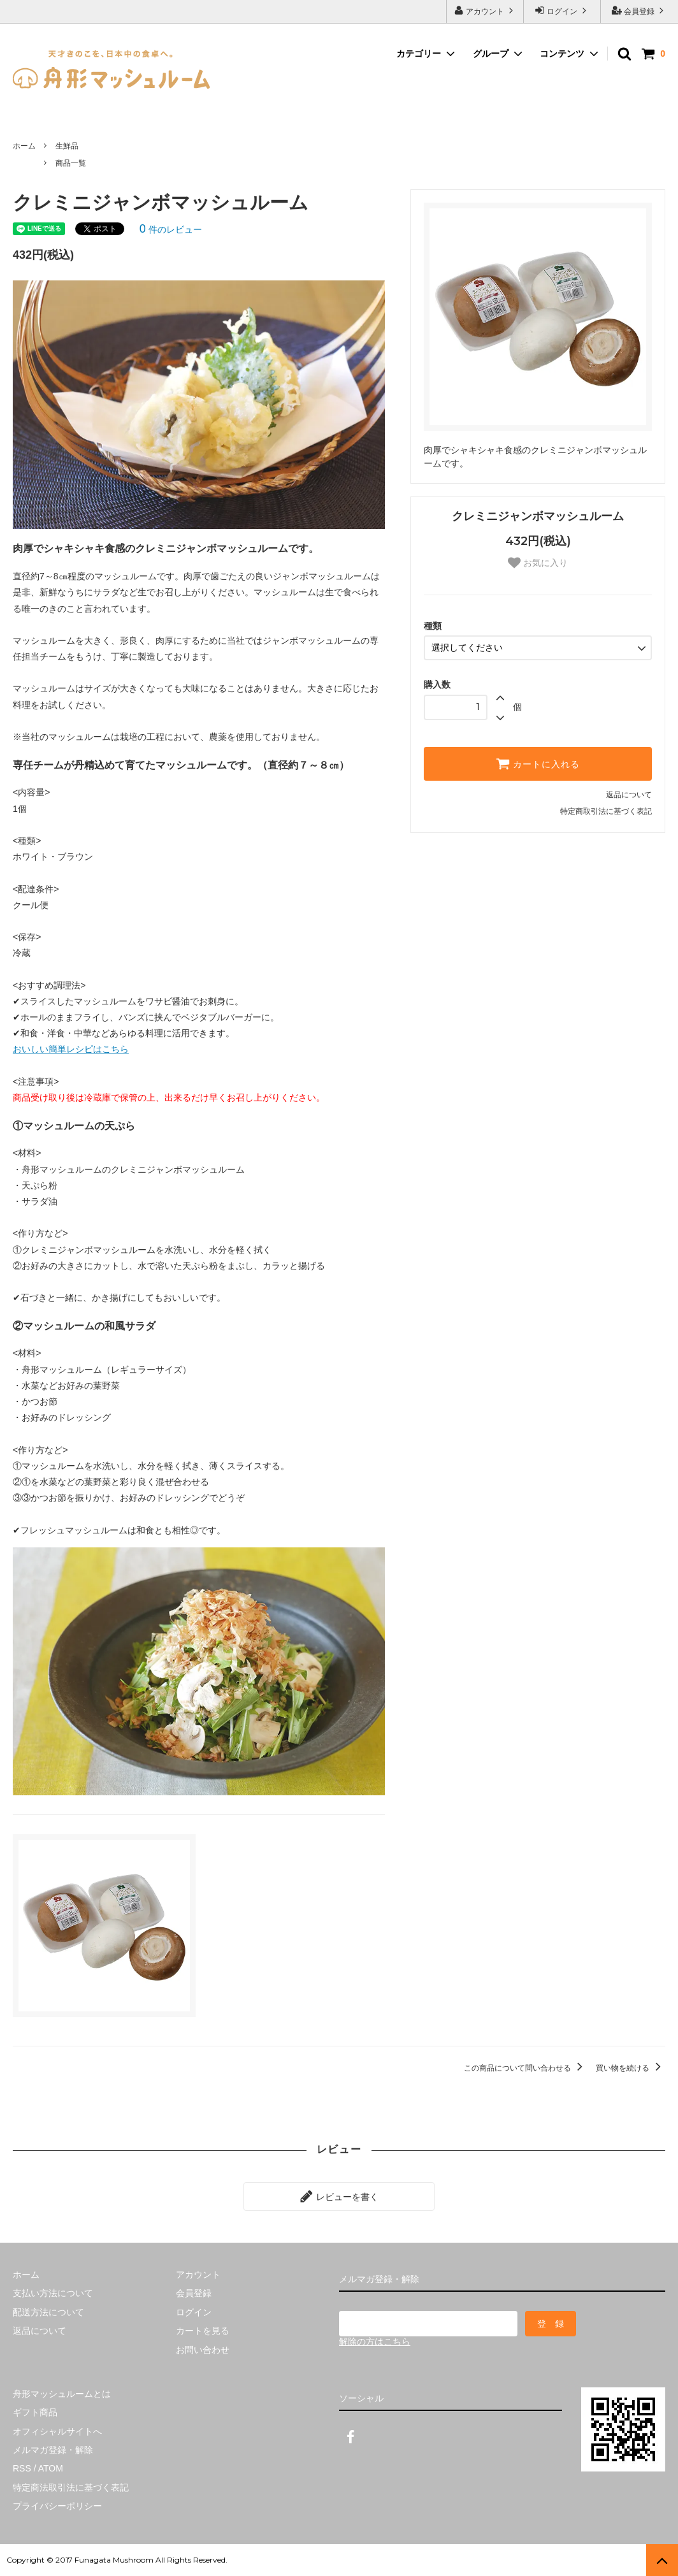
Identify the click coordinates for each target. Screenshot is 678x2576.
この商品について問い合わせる (525, 2068)
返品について (629, 794)
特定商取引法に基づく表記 (606, 811)
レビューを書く (339, 2196)
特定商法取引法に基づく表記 (71, 2487)
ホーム (24, 145)
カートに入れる (538, 763)
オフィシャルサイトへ (57, 2431)
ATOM (50, 2468)
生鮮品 (66, 145)
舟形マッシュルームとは (62, 2394)
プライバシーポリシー (57, 2506)
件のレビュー (171, 229)
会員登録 (639, 10)
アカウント (485, 10)
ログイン (562, 10)
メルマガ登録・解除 (53, 2450)
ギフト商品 (35, 2412)
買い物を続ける (630, 2068)
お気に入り (538, 562)
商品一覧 (70, 163)
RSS (22, 2468)
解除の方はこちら (374, 2341)
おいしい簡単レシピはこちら (71, 1049)
